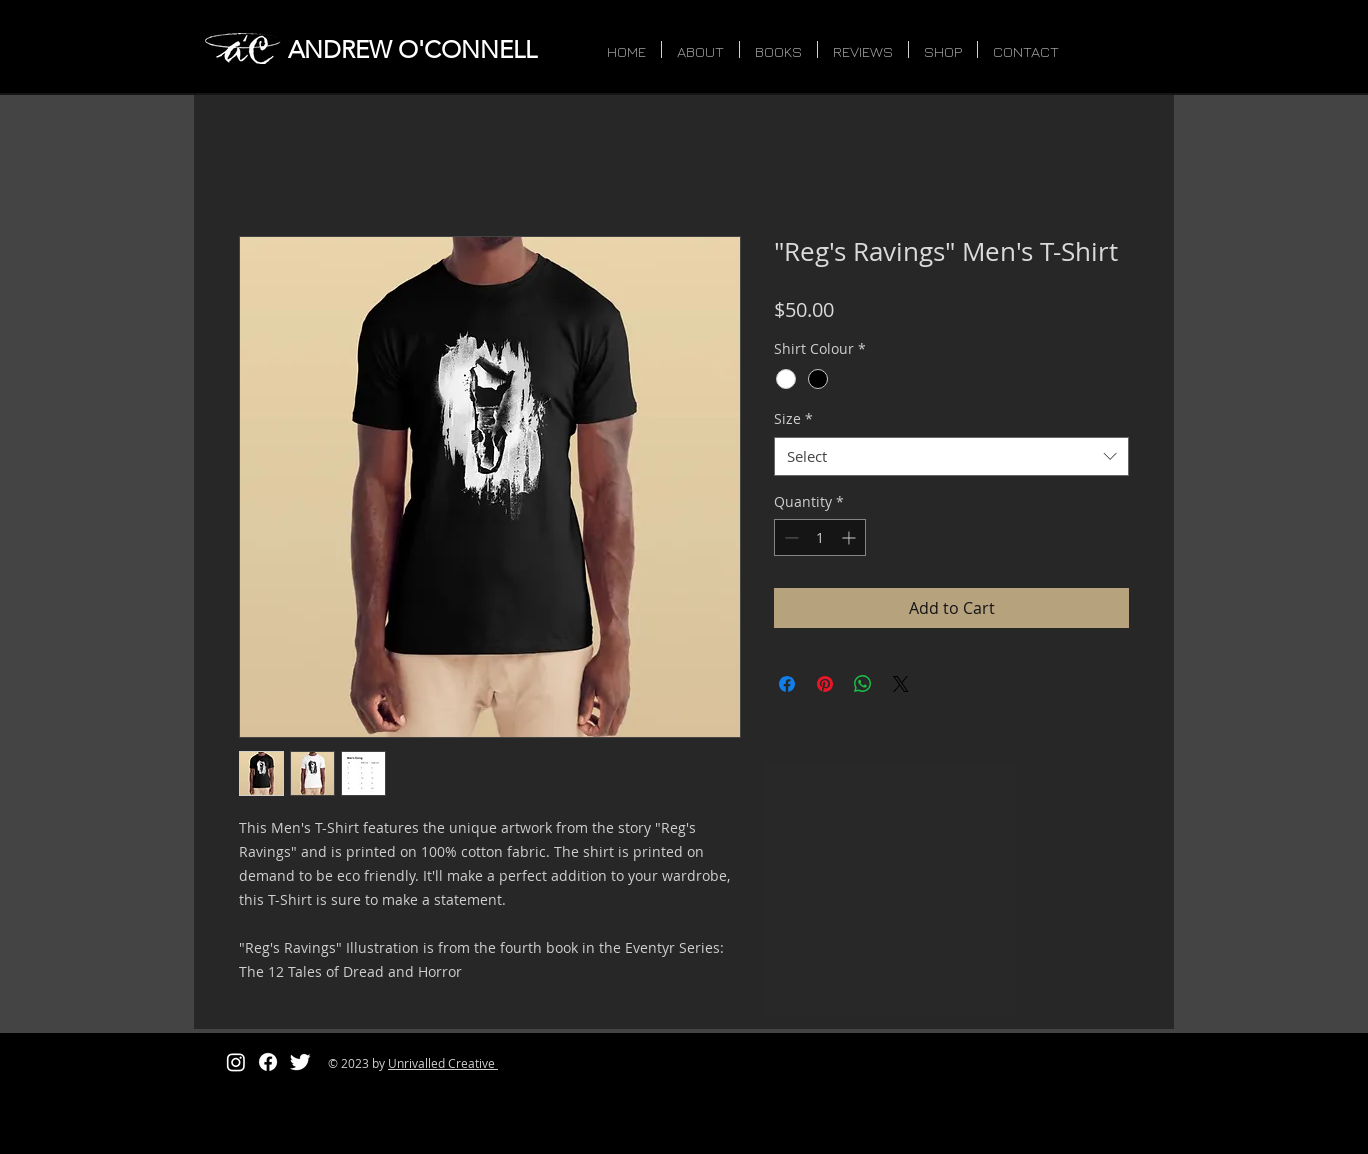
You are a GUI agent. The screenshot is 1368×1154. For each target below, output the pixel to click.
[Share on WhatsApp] (863, 684)
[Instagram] (236, 1062)
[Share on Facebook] (787, 684)
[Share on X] (901, 684)
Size (793, 418)
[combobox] (951, 456)
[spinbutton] (820, 537)
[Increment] (850, 537)
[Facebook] (268, 1062)
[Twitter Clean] (300, 1062)
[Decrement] (789, 537)
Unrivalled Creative (443, 1063)
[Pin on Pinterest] (825, 684)
